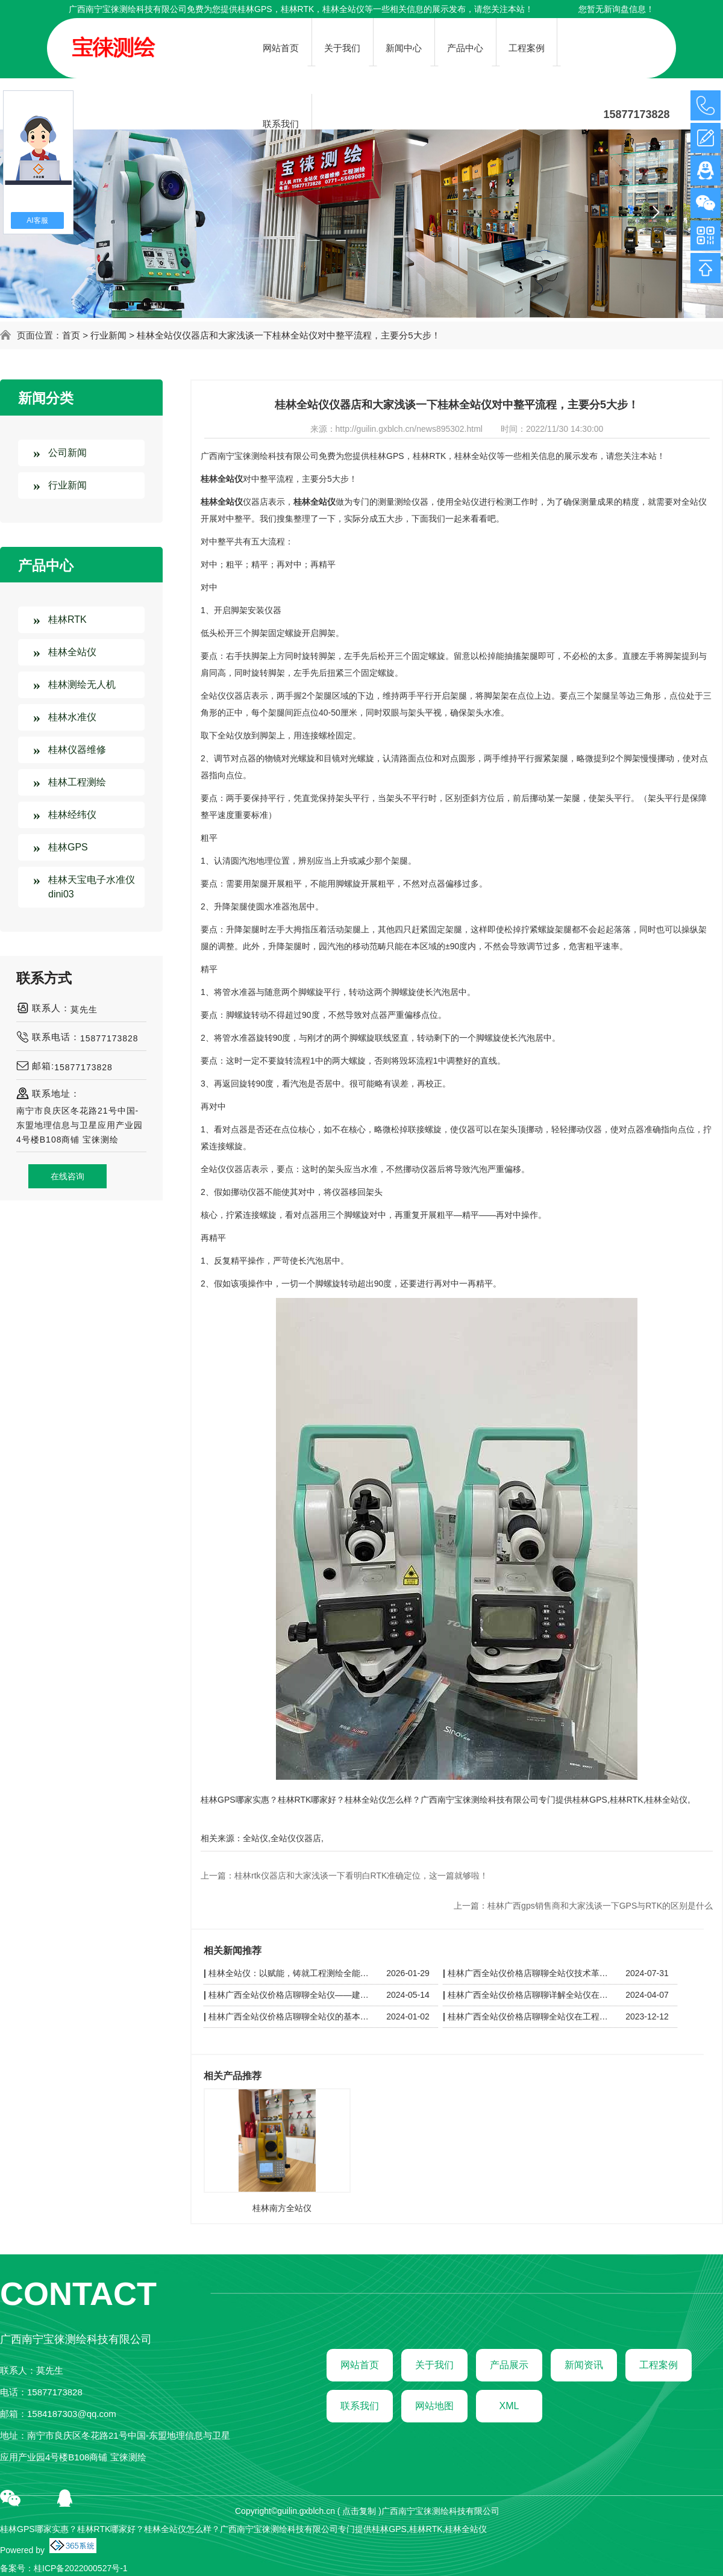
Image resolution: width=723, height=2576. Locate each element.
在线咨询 (67, 1176)
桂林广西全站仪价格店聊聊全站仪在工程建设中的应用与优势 (530, 2016)
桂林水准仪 (72, 717)
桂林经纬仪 (72, 814)
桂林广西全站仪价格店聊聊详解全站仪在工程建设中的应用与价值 (530, 1995)
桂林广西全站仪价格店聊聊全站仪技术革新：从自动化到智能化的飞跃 (530, 1973)
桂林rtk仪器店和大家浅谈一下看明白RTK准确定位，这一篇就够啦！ (361, 1875)
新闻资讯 (584, 2365)
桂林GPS (254, 9)
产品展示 (509, 2365)
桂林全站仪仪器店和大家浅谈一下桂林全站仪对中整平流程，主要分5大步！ (288, 335)
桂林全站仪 (72, 652)
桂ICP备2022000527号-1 (81, 2568)
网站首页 (359, 2365)
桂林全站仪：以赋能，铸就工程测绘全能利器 (290, 1973)
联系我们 (359, 2406)
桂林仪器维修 (77, 749)
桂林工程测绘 (77, 782)
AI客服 (37, 220)
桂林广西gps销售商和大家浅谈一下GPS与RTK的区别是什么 (600, 1905)
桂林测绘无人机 (82, 684)
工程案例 (658, 2365)
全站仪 (255, 1838)
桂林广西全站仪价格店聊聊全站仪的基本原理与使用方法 (290, 2016)
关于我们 (434, 2365)
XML (509, 2406)
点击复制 (359, 2511)
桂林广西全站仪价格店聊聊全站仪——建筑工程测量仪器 (290, 1995)
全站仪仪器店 (296, 1838)
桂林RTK (67, 619)
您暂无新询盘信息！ (616, 9)
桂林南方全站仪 (281, 2208)
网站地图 (434, 2406)
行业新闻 (108, 335)
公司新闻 (67, 453)
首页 (71, 335)
